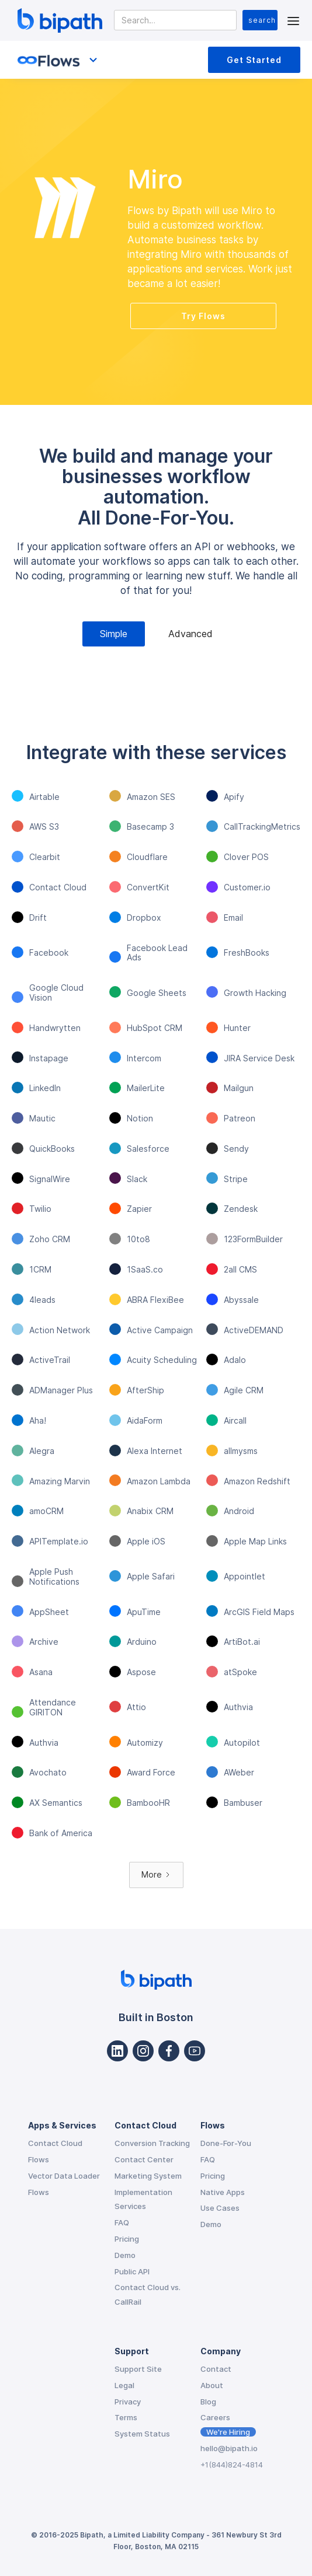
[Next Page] (156, 1875)
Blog (208, 2401)
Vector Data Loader (64, 2175)
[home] (57, 20)
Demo (125, 2255)
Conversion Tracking (152, 2143)
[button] (293, 20)
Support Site (138, 2369)
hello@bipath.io (229, 2448)
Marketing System (148, 2175)
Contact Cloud (55, 2143)
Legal (124, 2385)
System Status (142, 2433)
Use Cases (220, 2208)
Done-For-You (225, 2143)
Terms (126, 2417)
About (211, 2385)
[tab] (113, 633)
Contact (215, 2369)
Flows (38, 2159)
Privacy (128, 2401)
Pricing (127, 2238)
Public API (132, 2271)
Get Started (254, 60)
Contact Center (144, 2159)
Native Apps (222, 2192)
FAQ (122, 2222)
